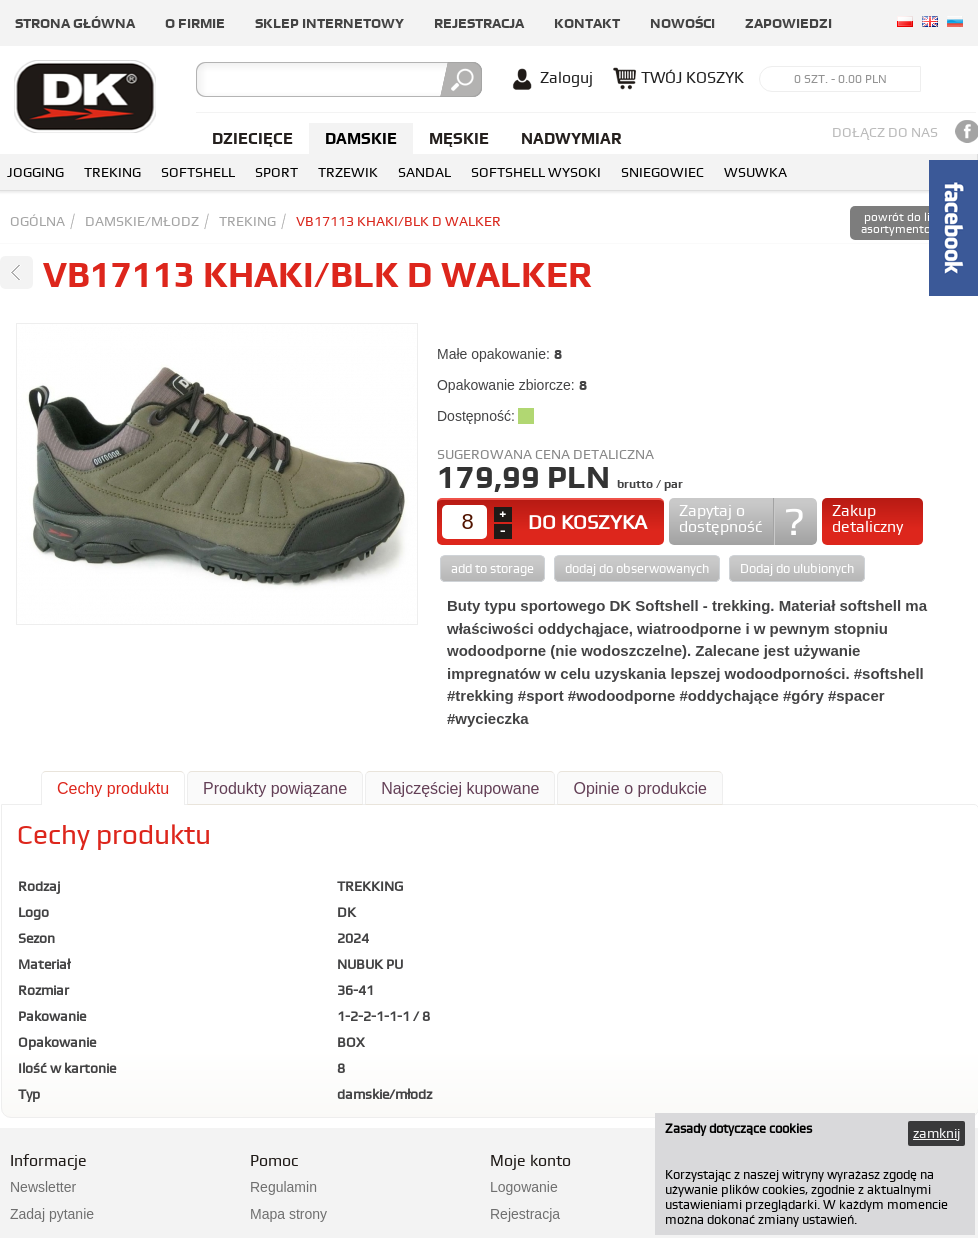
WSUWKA (755, 172)
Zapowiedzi (788, 23)
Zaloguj (566, 77)
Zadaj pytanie (52, 1214)
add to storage (492, 568)
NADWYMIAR (571, 138)
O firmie (195, 23)
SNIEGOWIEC (662, 172)
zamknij (936, 1133)
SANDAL (424, 172)
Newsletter (43, 1187)
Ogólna (37, 221)
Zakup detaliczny (867, 518)
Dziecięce (252, 138)
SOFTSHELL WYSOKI (536, 172)
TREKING (112, 172)
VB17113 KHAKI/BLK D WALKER (398, 221)
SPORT (276, 172)
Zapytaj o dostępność (720, 518)
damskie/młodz (142, 221)
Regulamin (283, 1187)
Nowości (682, 23)
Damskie (361, 138)
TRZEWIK (348, 172)
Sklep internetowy (329, 23)
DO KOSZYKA (587, 521)
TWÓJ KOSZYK (692, 77)
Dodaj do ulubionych (797, 568)
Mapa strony (288, 1214)
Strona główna (75, 23)
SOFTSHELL (198, 172)
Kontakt (587, 23)
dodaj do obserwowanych (637, 568)
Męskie (459, 138)
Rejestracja (479, 23)
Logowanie (524, 1187)
